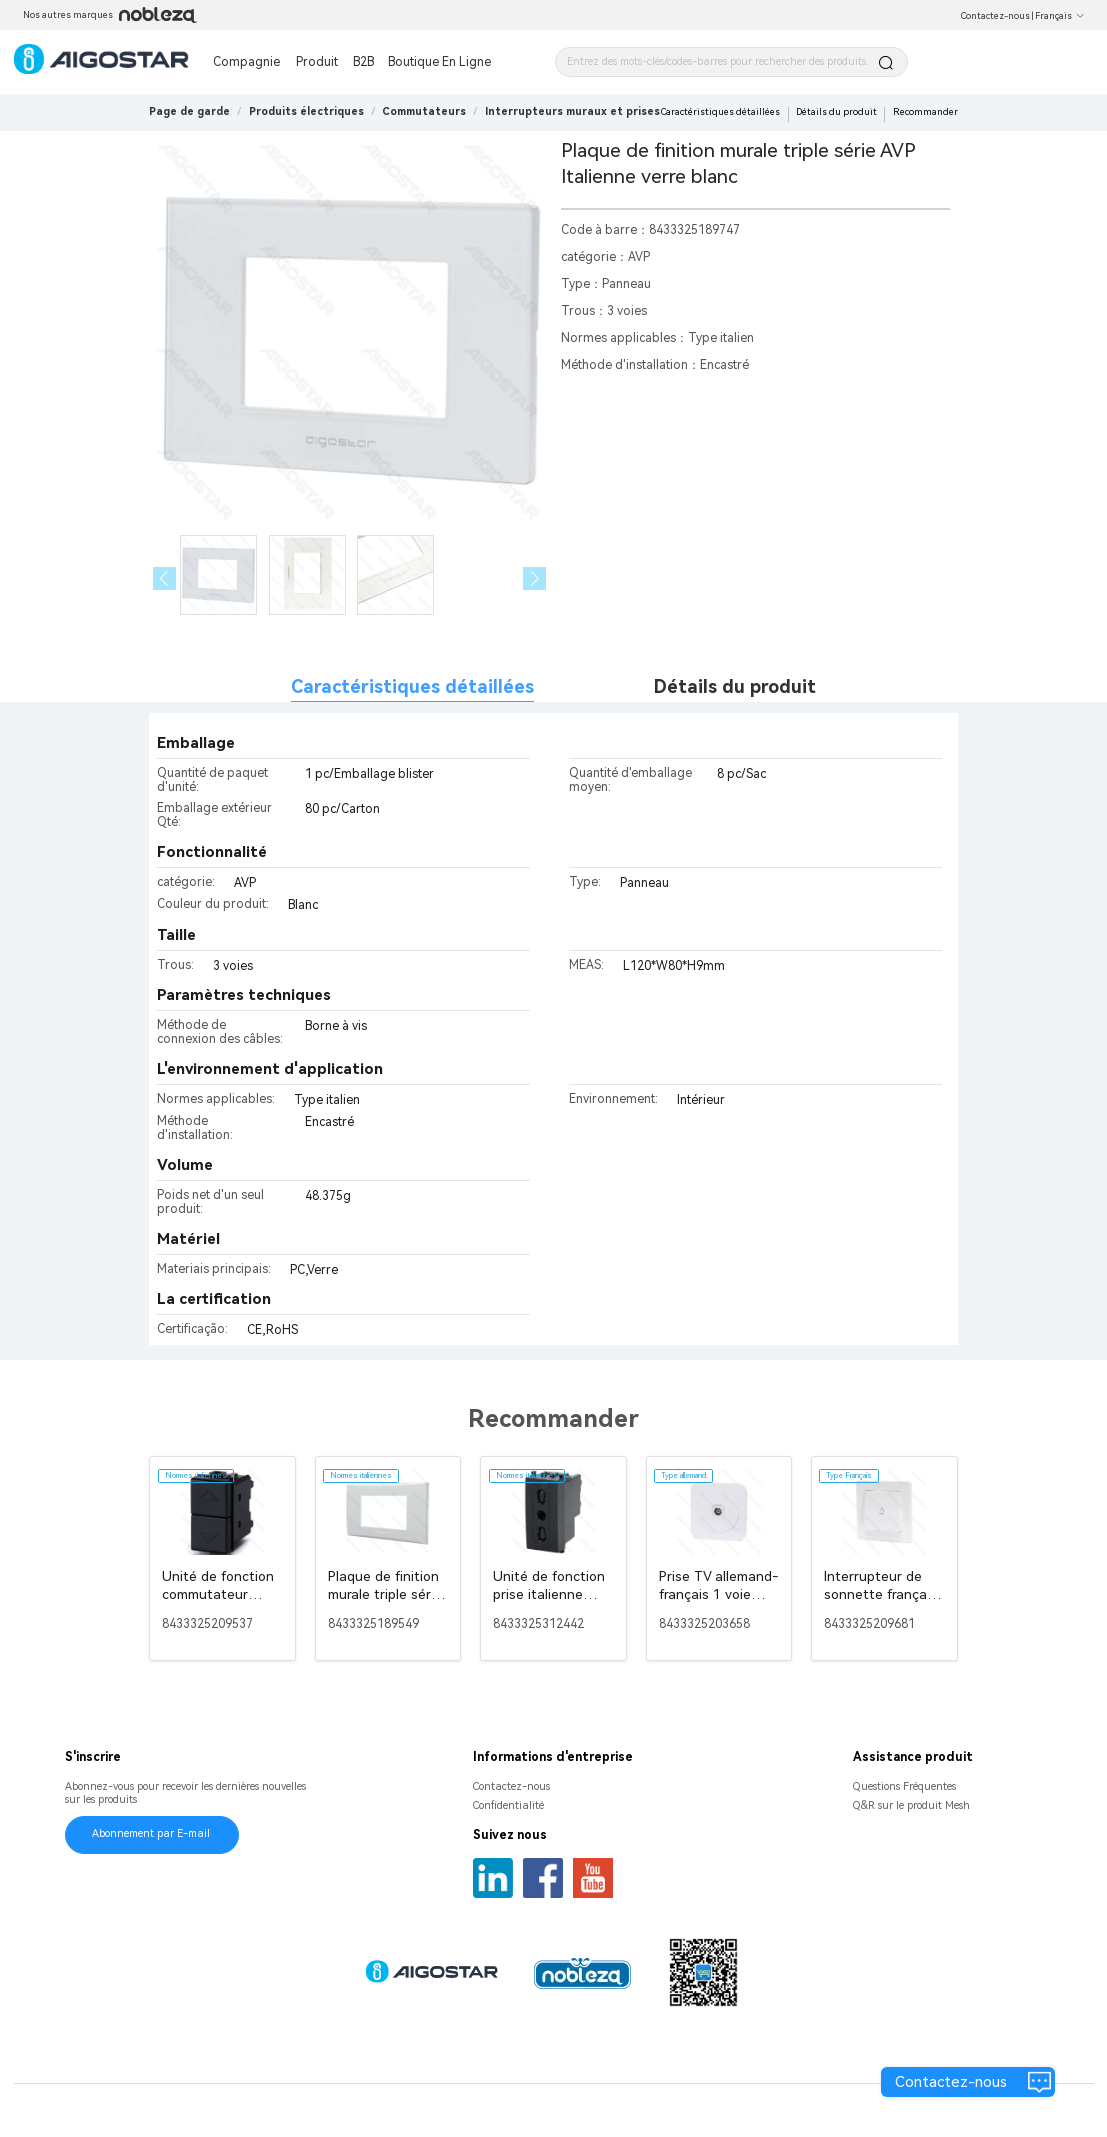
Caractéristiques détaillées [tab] (412, 686)
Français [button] (1060, 16)
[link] (306, 111)
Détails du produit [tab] (735, 686)
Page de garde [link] (189, 111)
